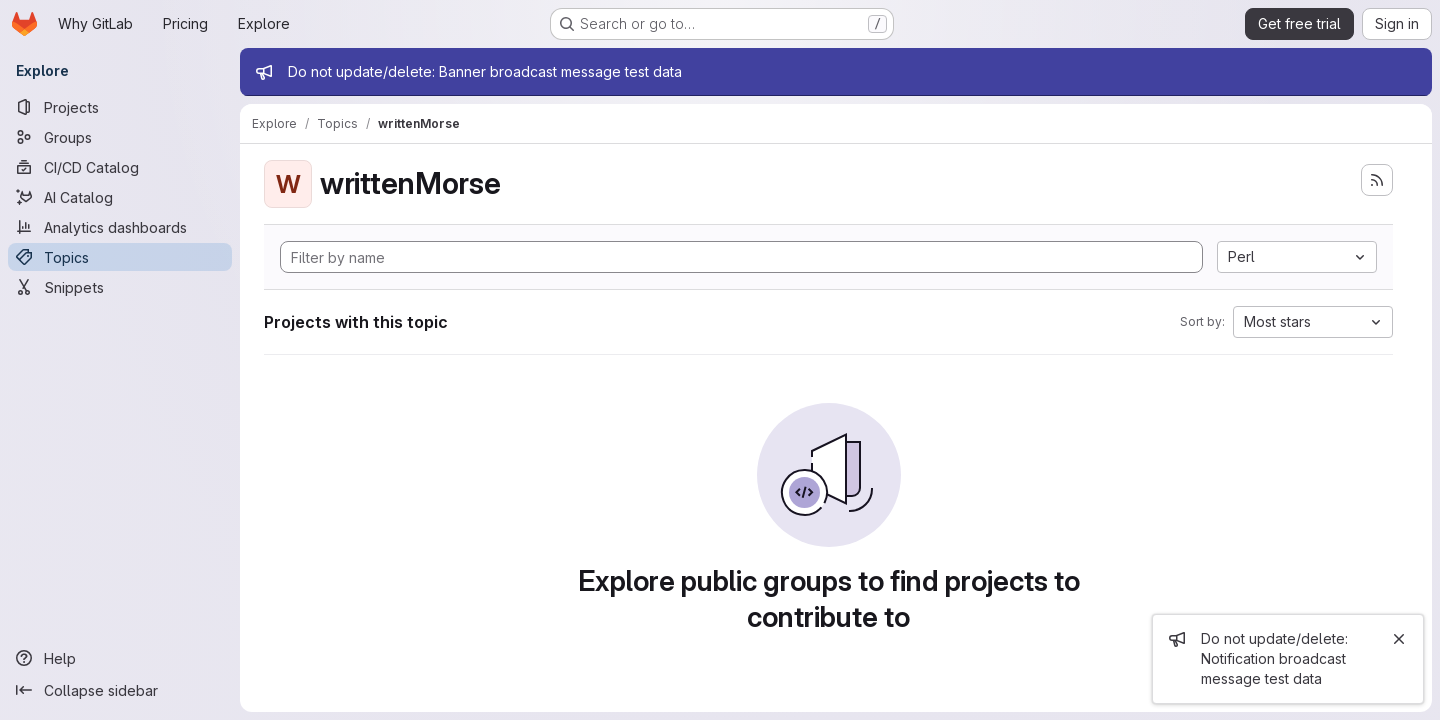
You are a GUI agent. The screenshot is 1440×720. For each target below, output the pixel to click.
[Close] (1399, 639)
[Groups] (120, 137)
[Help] (120, 658)
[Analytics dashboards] (120, 227)
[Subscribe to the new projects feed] (1377, 180)
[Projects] (120, 107)
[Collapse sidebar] (120, 690)
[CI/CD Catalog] (120, 167)
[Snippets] (120, 287)
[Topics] (120, 257)
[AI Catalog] (120, 197)
